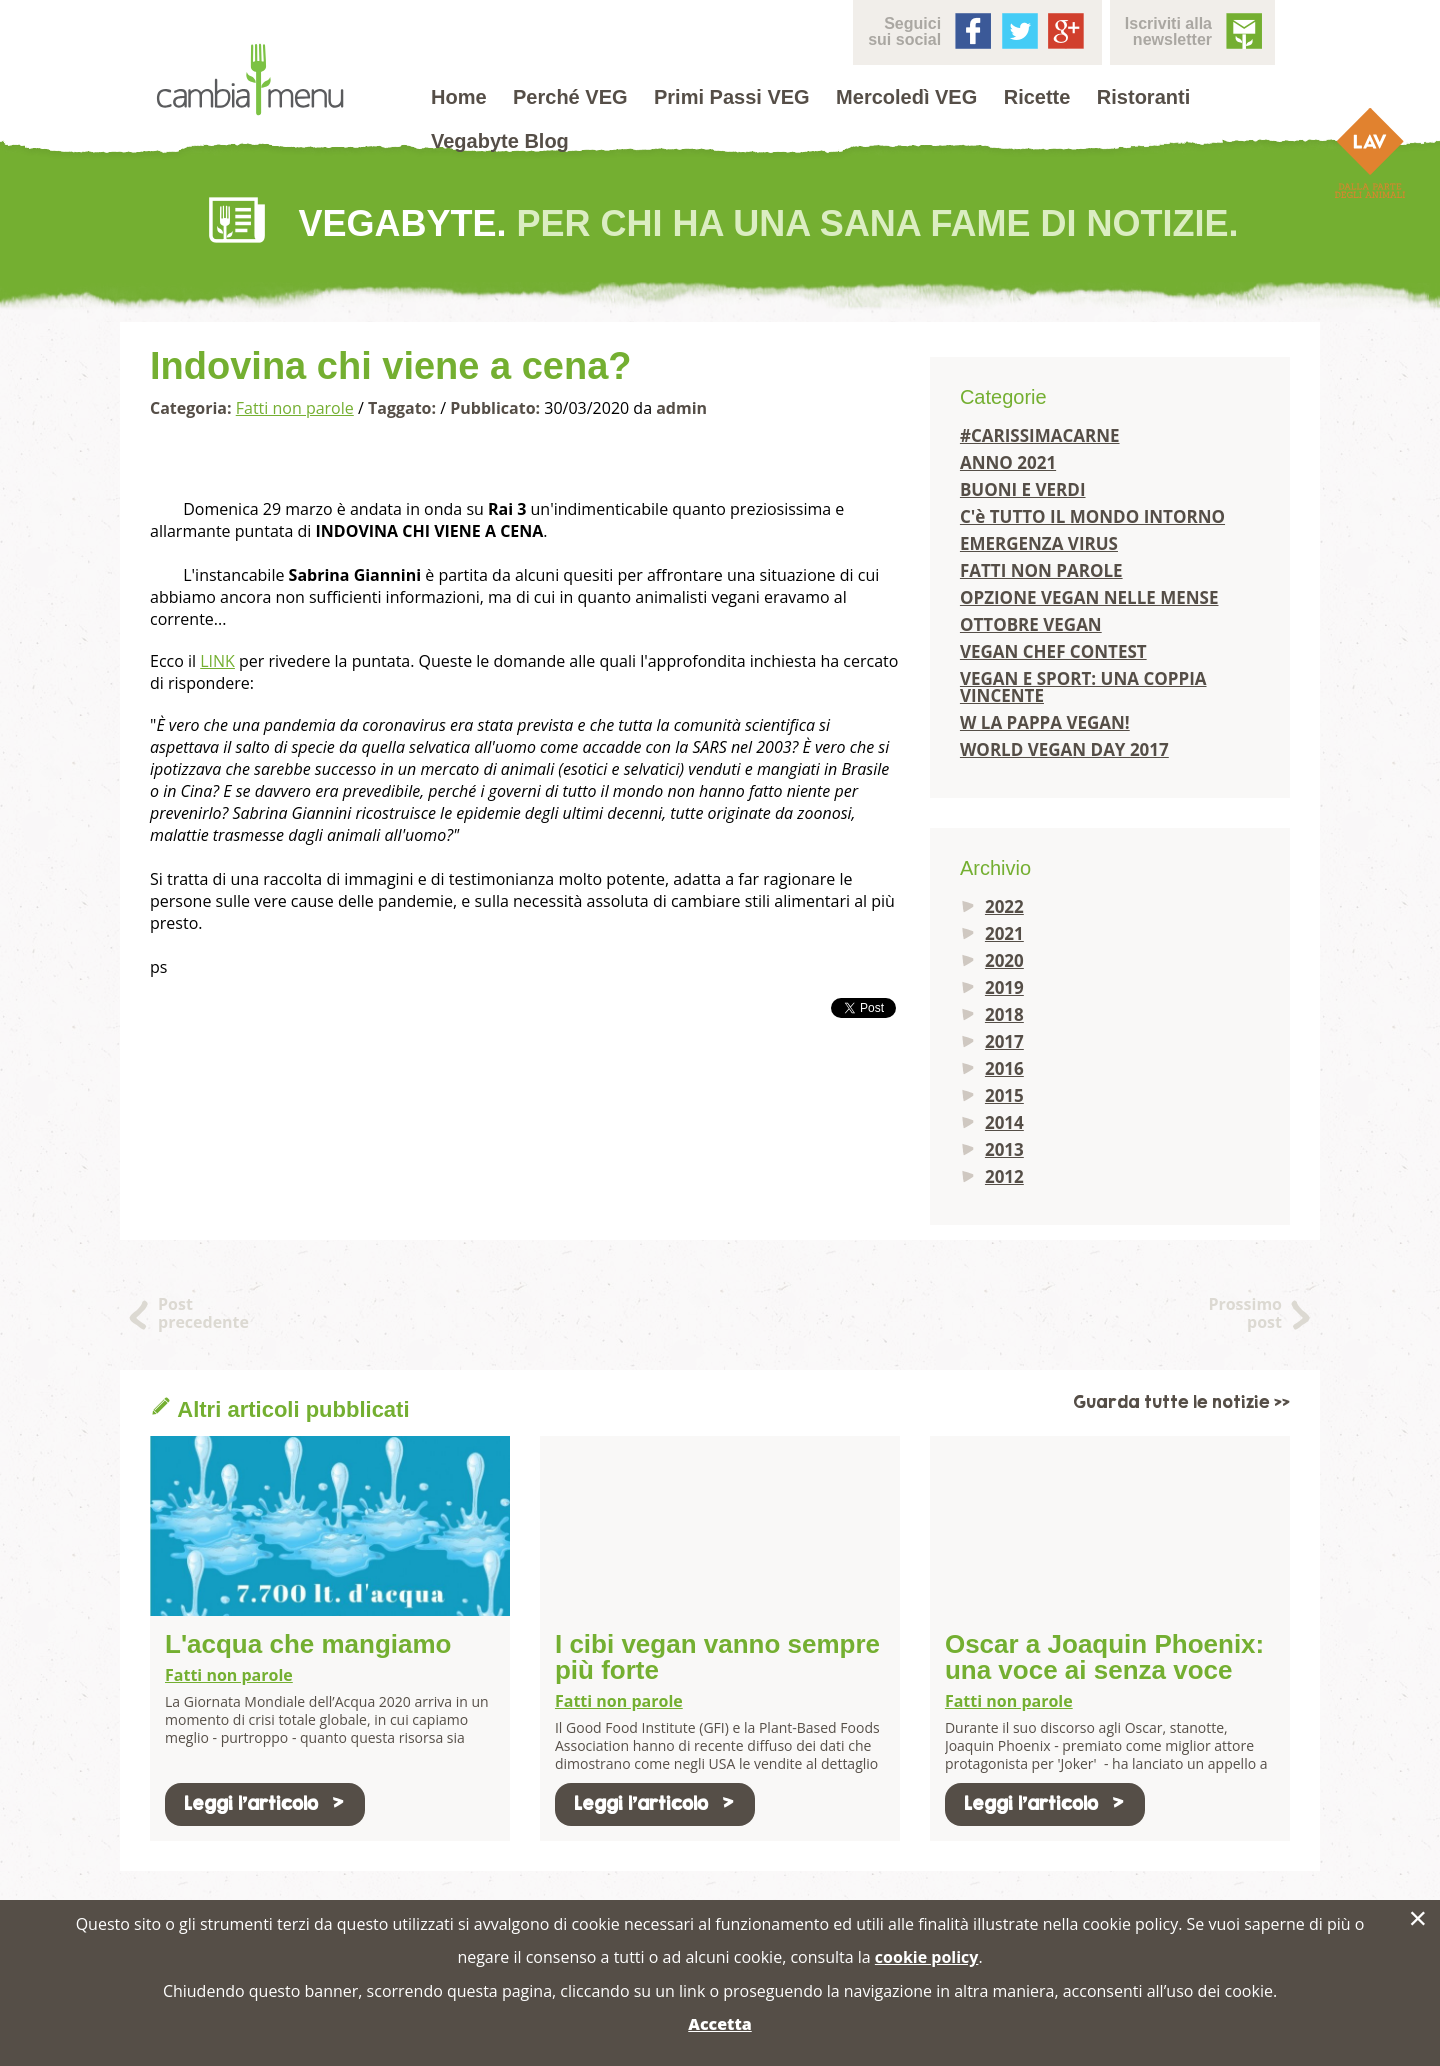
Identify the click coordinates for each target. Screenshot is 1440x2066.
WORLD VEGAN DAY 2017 (1064, 749)
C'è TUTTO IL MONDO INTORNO (1092, 516)
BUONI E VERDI (1023, 489)
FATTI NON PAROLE (1041, 570)
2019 (1004, 987)
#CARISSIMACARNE (1040, 435)
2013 (1004, 1149)
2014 (1004, 1122)
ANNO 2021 (1008, 462)
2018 (1004, 1014)
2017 (1004, 1041)
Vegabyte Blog (500, 141)
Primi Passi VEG (732, 97)
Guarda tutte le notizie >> (1181, 1402)
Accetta (719, 2024)
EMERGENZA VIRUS (1039, 543)
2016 (1004, 1068)
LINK (217, 661)
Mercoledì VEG (906, 97)
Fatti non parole (295, 408)
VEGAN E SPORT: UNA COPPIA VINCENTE (1083, 687)
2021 (1004, 933)
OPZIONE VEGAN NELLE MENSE (1089, 597)
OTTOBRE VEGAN (1031, 624)
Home (459, 97)
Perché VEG (570, 97)
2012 (1004, 1176)
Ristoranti (1143, 97)
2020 (1004, 960)
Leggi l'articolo (265, 1803)
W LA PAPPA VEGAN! (1045, 722)
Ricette (1037, 97)
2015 (1004, 1095)
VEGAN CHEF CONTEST (1053, 651)
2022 (1004, 906)
